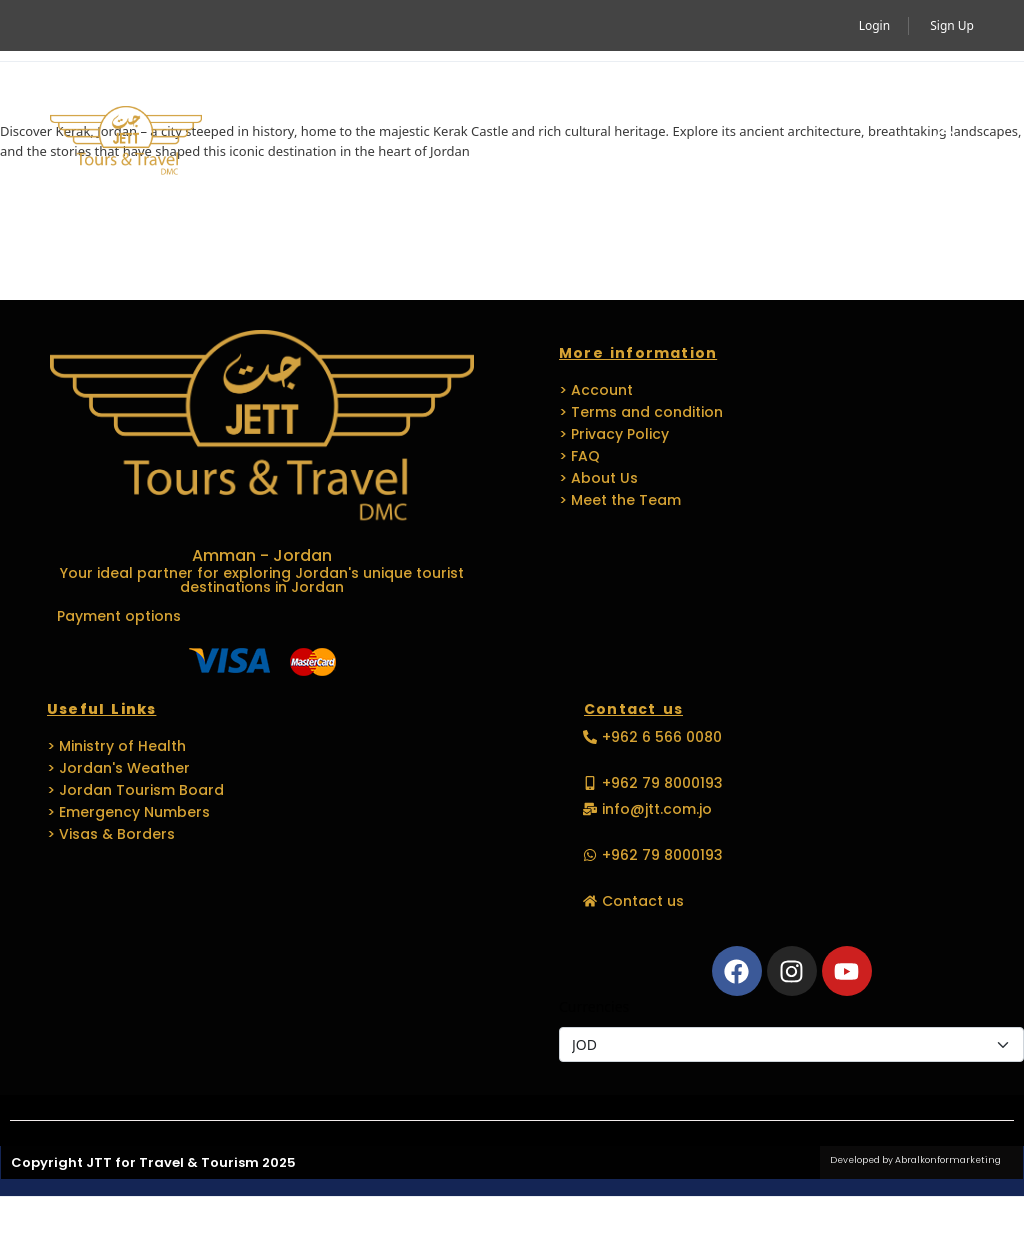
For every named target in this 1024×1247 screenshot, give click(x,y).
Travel (503, 96)
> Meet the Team (620, 500)
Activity (384, 96)
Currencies (594, 1006)
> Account (596, 390)
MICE (599, 96)
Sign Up (952, 25)
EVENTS (685, 96)
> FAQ (579, 456)
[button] (946, 142)
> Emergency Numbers (128, 812)
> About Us (598, 478)
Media (290, 187)
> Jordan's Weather (118, 768)
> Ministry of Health (116, 746)
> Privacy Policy (614, 434)
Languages (815, 96)
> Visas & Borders (111, 834)
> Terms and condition (641, 412)
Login (874, 25)
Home (278, 96)
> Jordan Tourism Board (135, 790)
